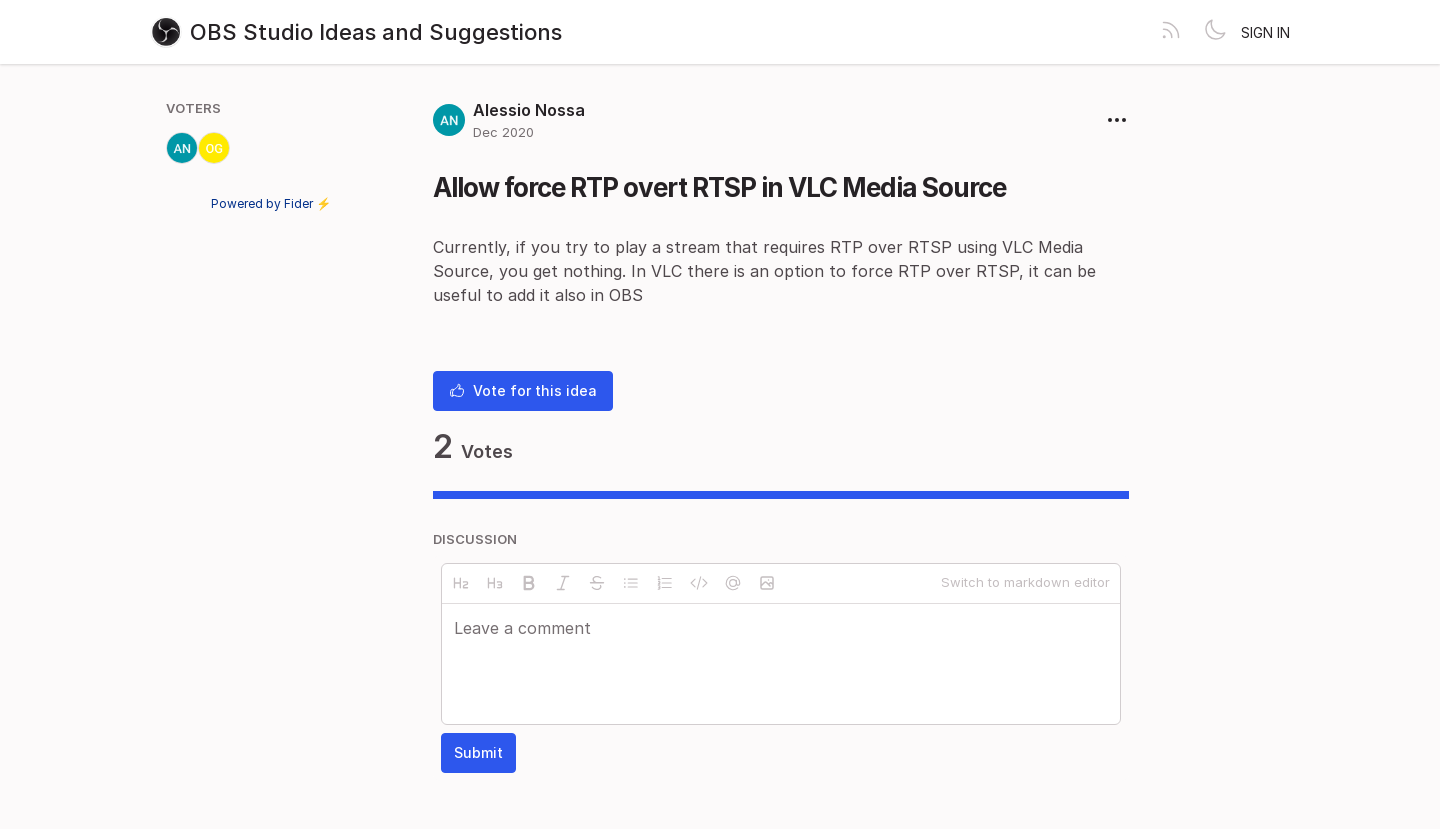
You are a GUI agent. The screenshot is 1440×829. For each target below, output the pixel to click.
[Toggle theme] (1215, 32)
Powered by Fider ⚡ (271, 203)
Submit (478, 752)
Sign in (1265, 32)
